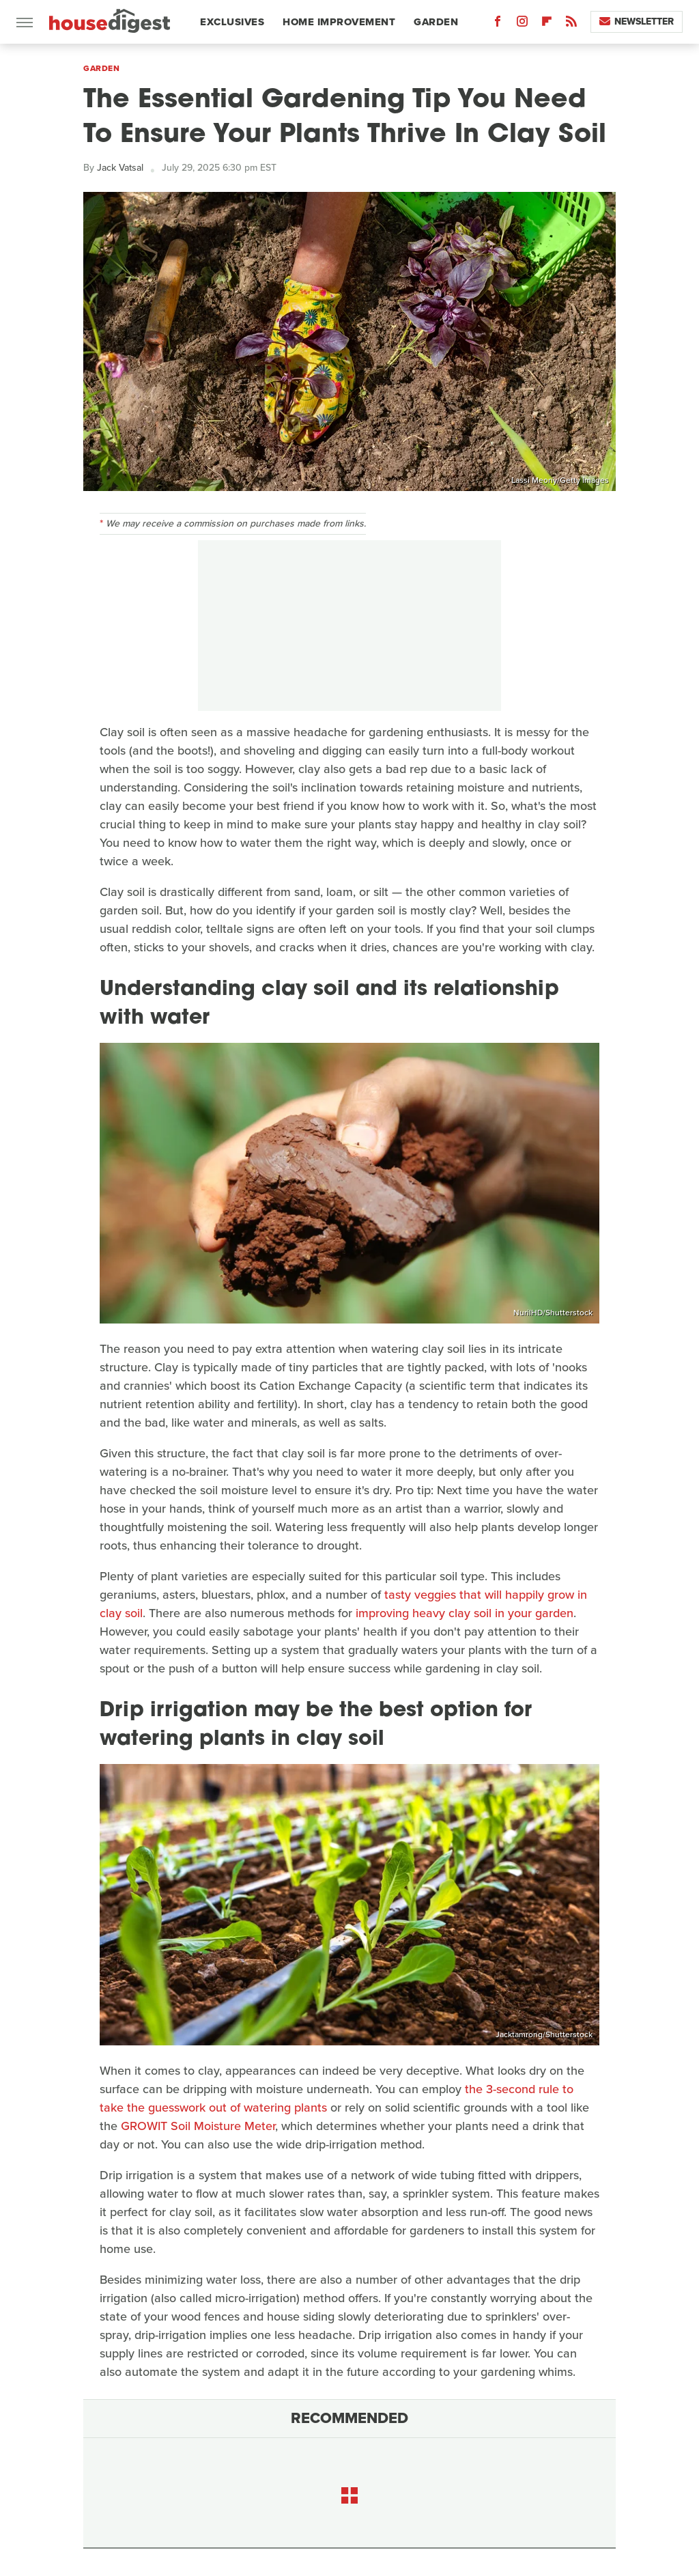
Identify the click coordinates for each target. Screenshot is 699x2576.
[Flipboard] (546, 24)
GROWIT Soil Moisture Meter (198, 2126)
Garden (436, 21)
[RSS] (571, 24)
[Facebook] (497, 24)
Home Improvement (339, 21)
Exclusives (232, 21)
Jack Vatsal (120, 167)
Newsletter (636, 21)
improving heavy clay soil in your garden (464, 1613)
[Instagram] (522, 24)
